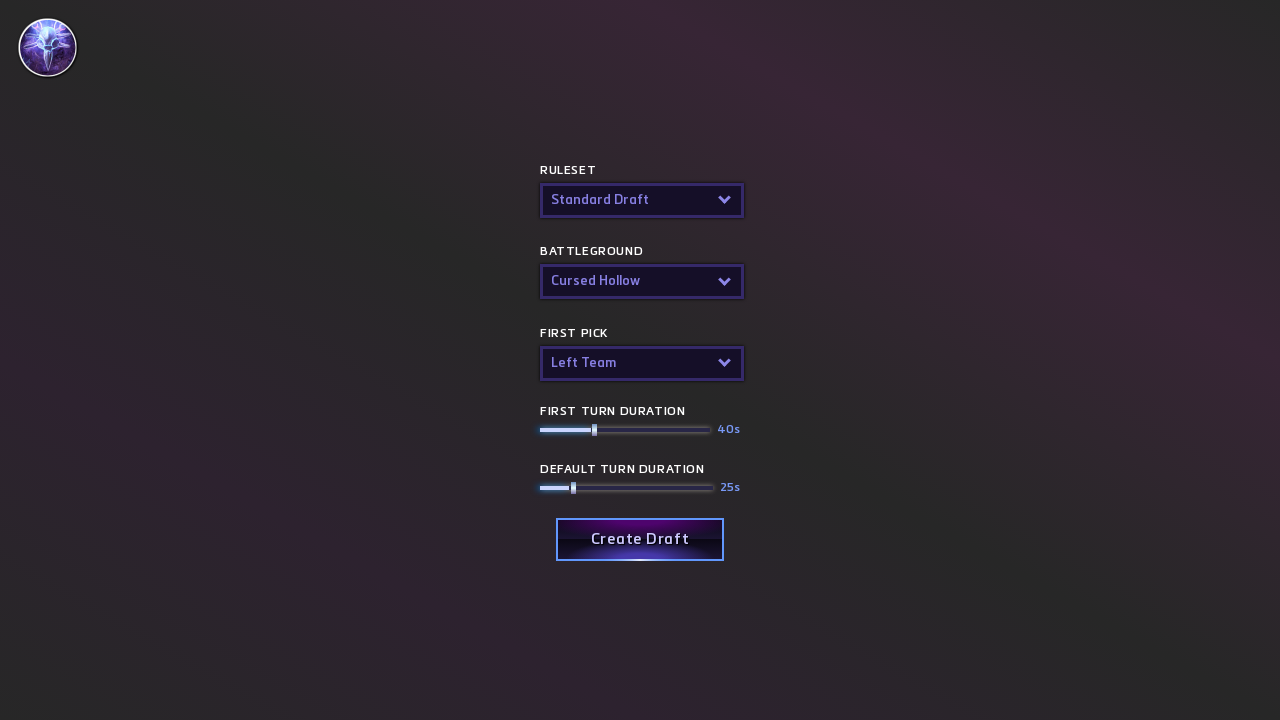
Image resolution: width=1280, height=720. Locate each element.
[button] (640, 200)
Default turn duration (640, 480)
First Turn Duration (640, 422)
